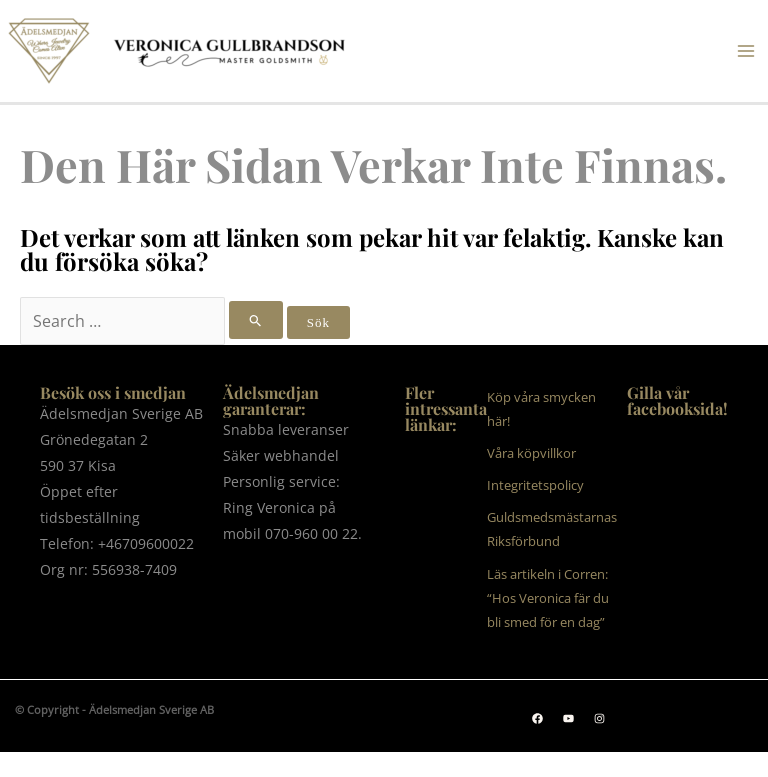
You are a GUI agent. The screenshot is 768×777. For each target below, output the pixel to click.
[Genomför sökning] (256, 320)
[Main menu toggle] (746, 51)
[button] (537, 718)
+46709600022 (146, 543)
